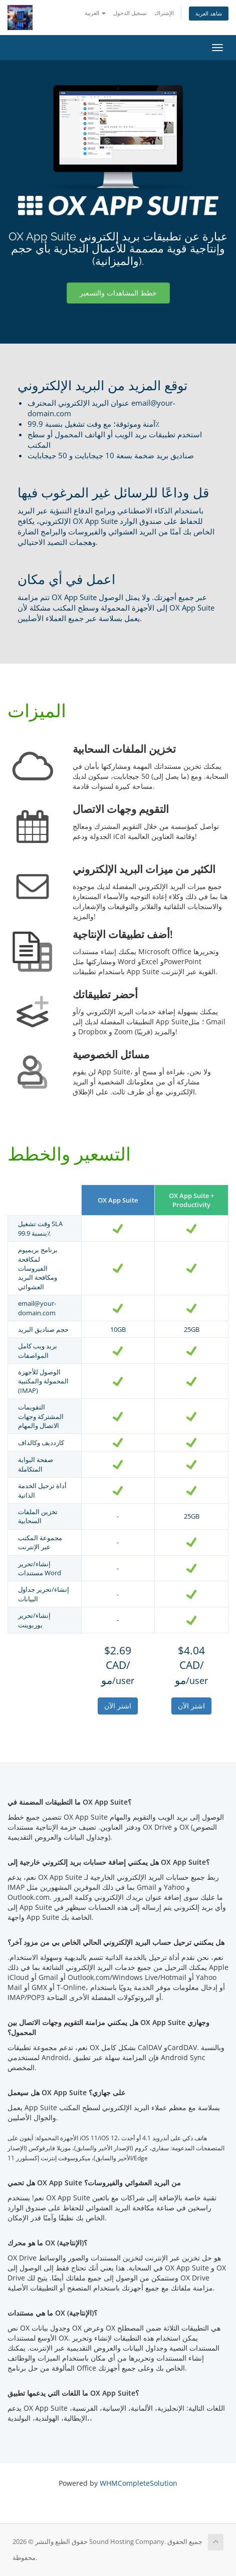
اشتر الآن (117, 1705)
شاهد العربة (208, 13)
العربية (95, 13)
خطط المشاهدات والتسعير (118, 293)
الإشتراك (164, 13)
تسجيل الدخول (130, 13)
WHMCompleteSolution (138, 2483)
